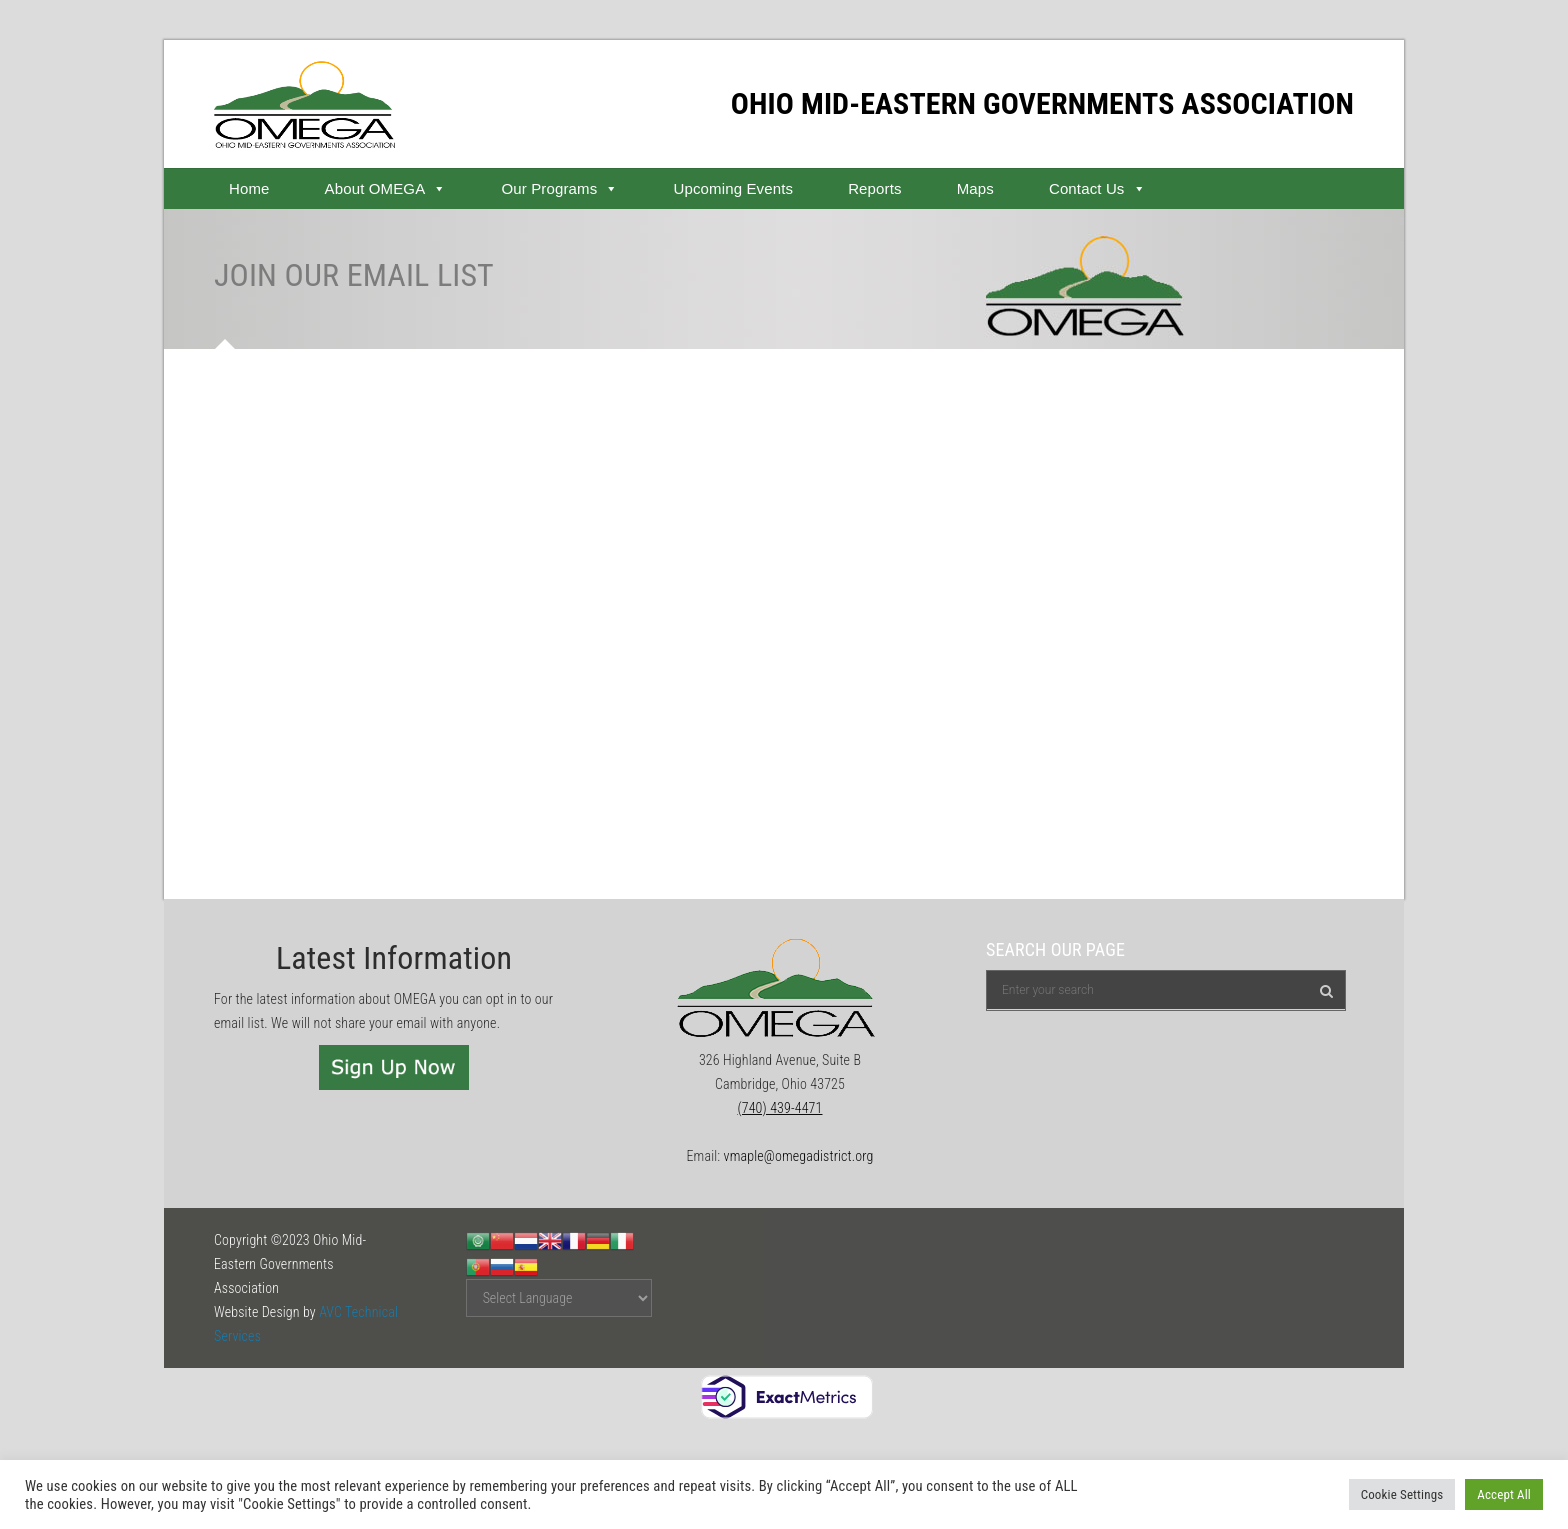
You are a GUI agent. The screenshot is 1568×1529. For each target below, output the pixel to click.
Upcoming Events (733, 188)
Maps (975, 188)
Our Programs (559, 189)
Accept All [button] (1504, 1494)
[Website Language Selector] (559, 1298)
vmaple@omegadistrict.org (799, 1156)
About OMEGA (386, 189)
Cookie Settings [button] (1402, 1494)
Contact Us (1097, 189)
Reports (875, 188)
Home (249, 188)
